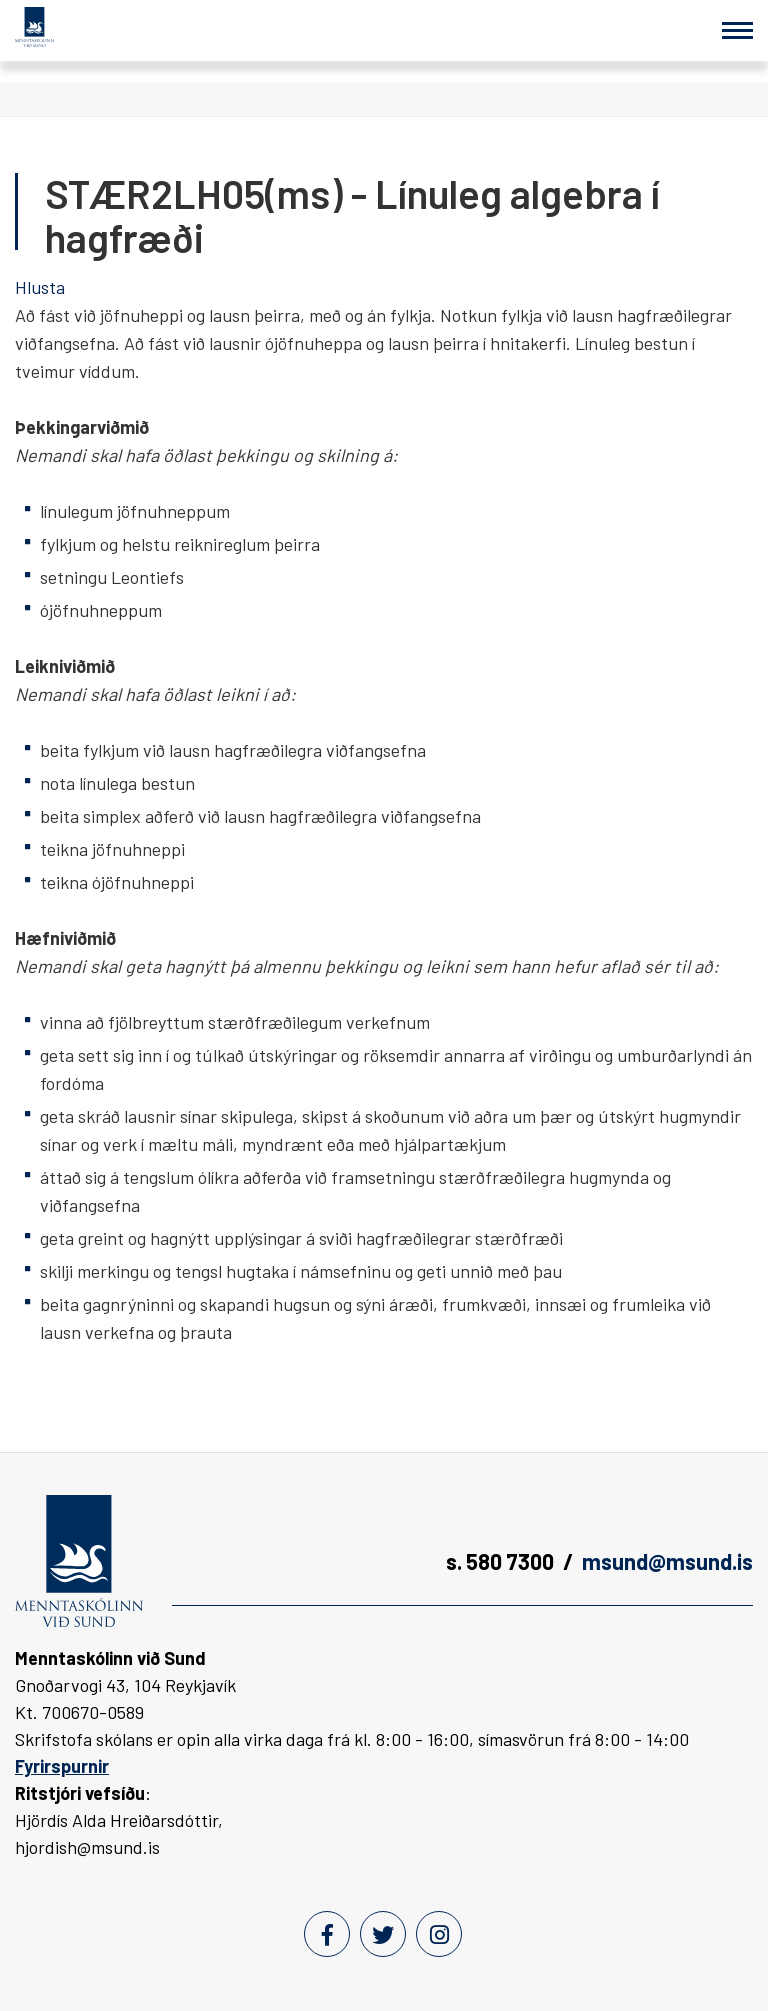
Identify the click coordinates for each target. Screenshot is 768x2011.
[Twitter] (383, 1934)
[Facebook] (327, 1934)
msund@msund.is (667, 1561)
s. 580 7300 (500, 1561)
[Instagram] (439, 1934)
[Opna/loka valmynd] (737, 30)
